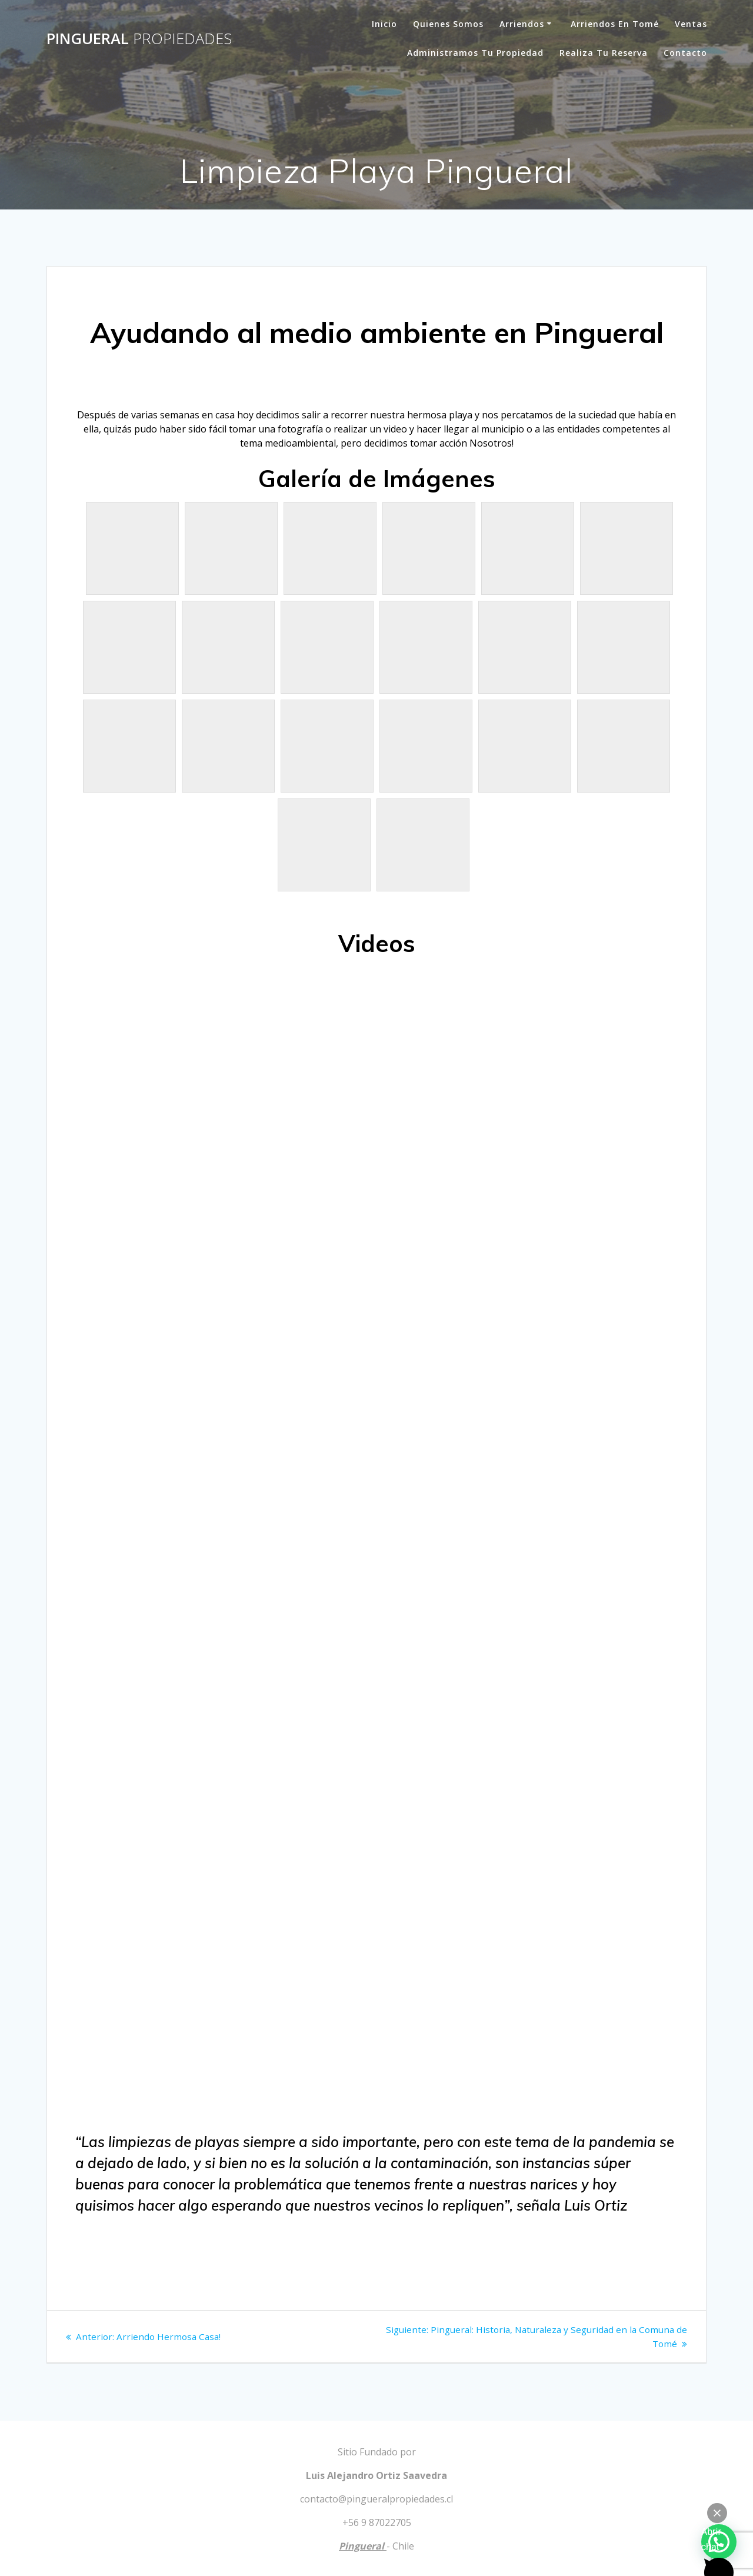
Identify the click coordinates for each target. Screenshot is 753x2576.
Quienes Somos (448, 23)
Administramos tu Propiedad (475, 52)
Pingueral (139, 38)
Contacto (685, 52)
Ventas (691, 23)
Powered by (658, 2513)
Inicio (384, 23)
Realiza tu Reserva (603, 52)
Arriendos (521, 23)
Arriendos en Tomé (615, 23)
